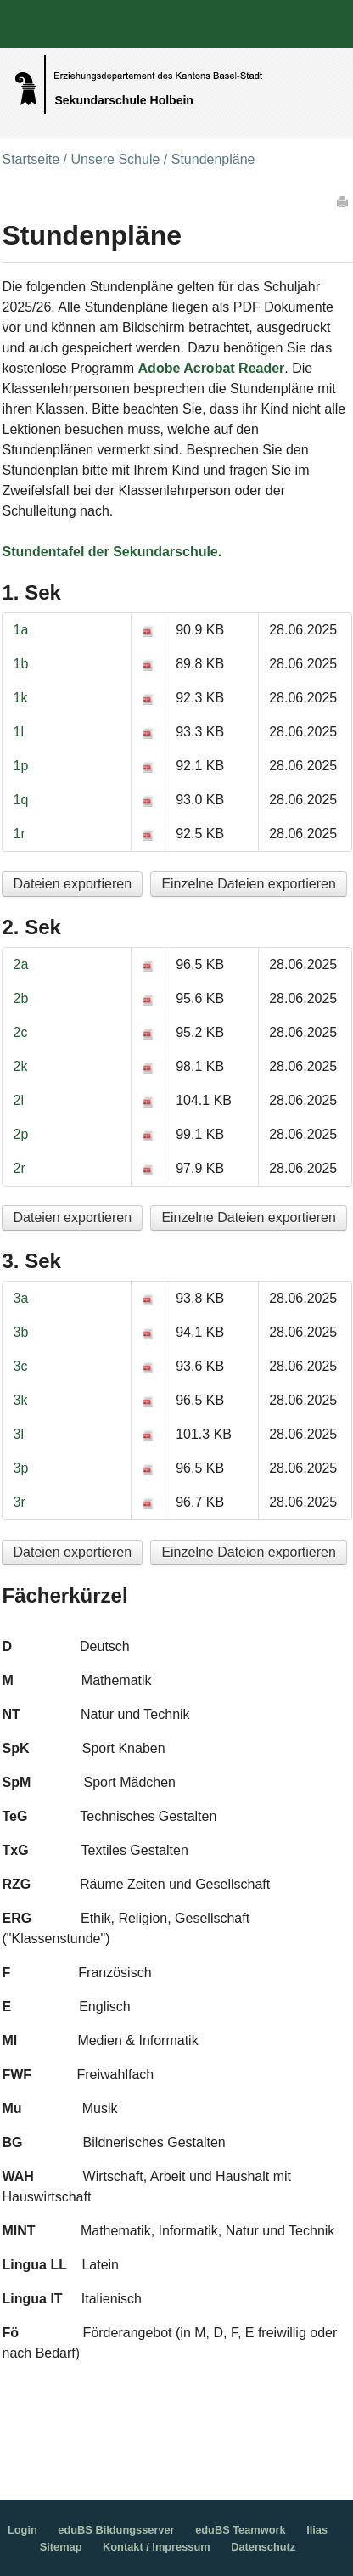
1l (18, 731)
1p (20, 765)
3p (20, 1468)
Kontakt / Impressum (156, 2546)
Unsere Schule (115, 159)
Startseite (30, 159)
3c (20, 1366)
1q (20, 799)
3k (20, 1400)
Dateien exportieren (72, 884)
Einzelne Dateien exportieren (248, 884)
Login (22, 2529)
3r (19, 1502)
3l (18, 1434)
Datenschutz (263, 2546)
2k (20, 1066)
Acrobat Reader (233, 368)
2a (20, 964)
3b (20, 1332)
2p (20, 1134)
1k (20, 698)
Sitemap (61, 2546)
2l (18, 1100)
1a (20, 630)
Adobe (159, 368)
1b (20, 664)
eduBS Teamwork (240, 2529)
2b (20, 998)
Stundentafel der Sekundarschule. (111, 551)
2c (20, 1032)
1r (19, 833)
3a (20, 1298)
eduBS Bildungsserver (116, 2529)
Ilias (317, 2529)
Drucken (343, 201)
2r (19, 1168)
